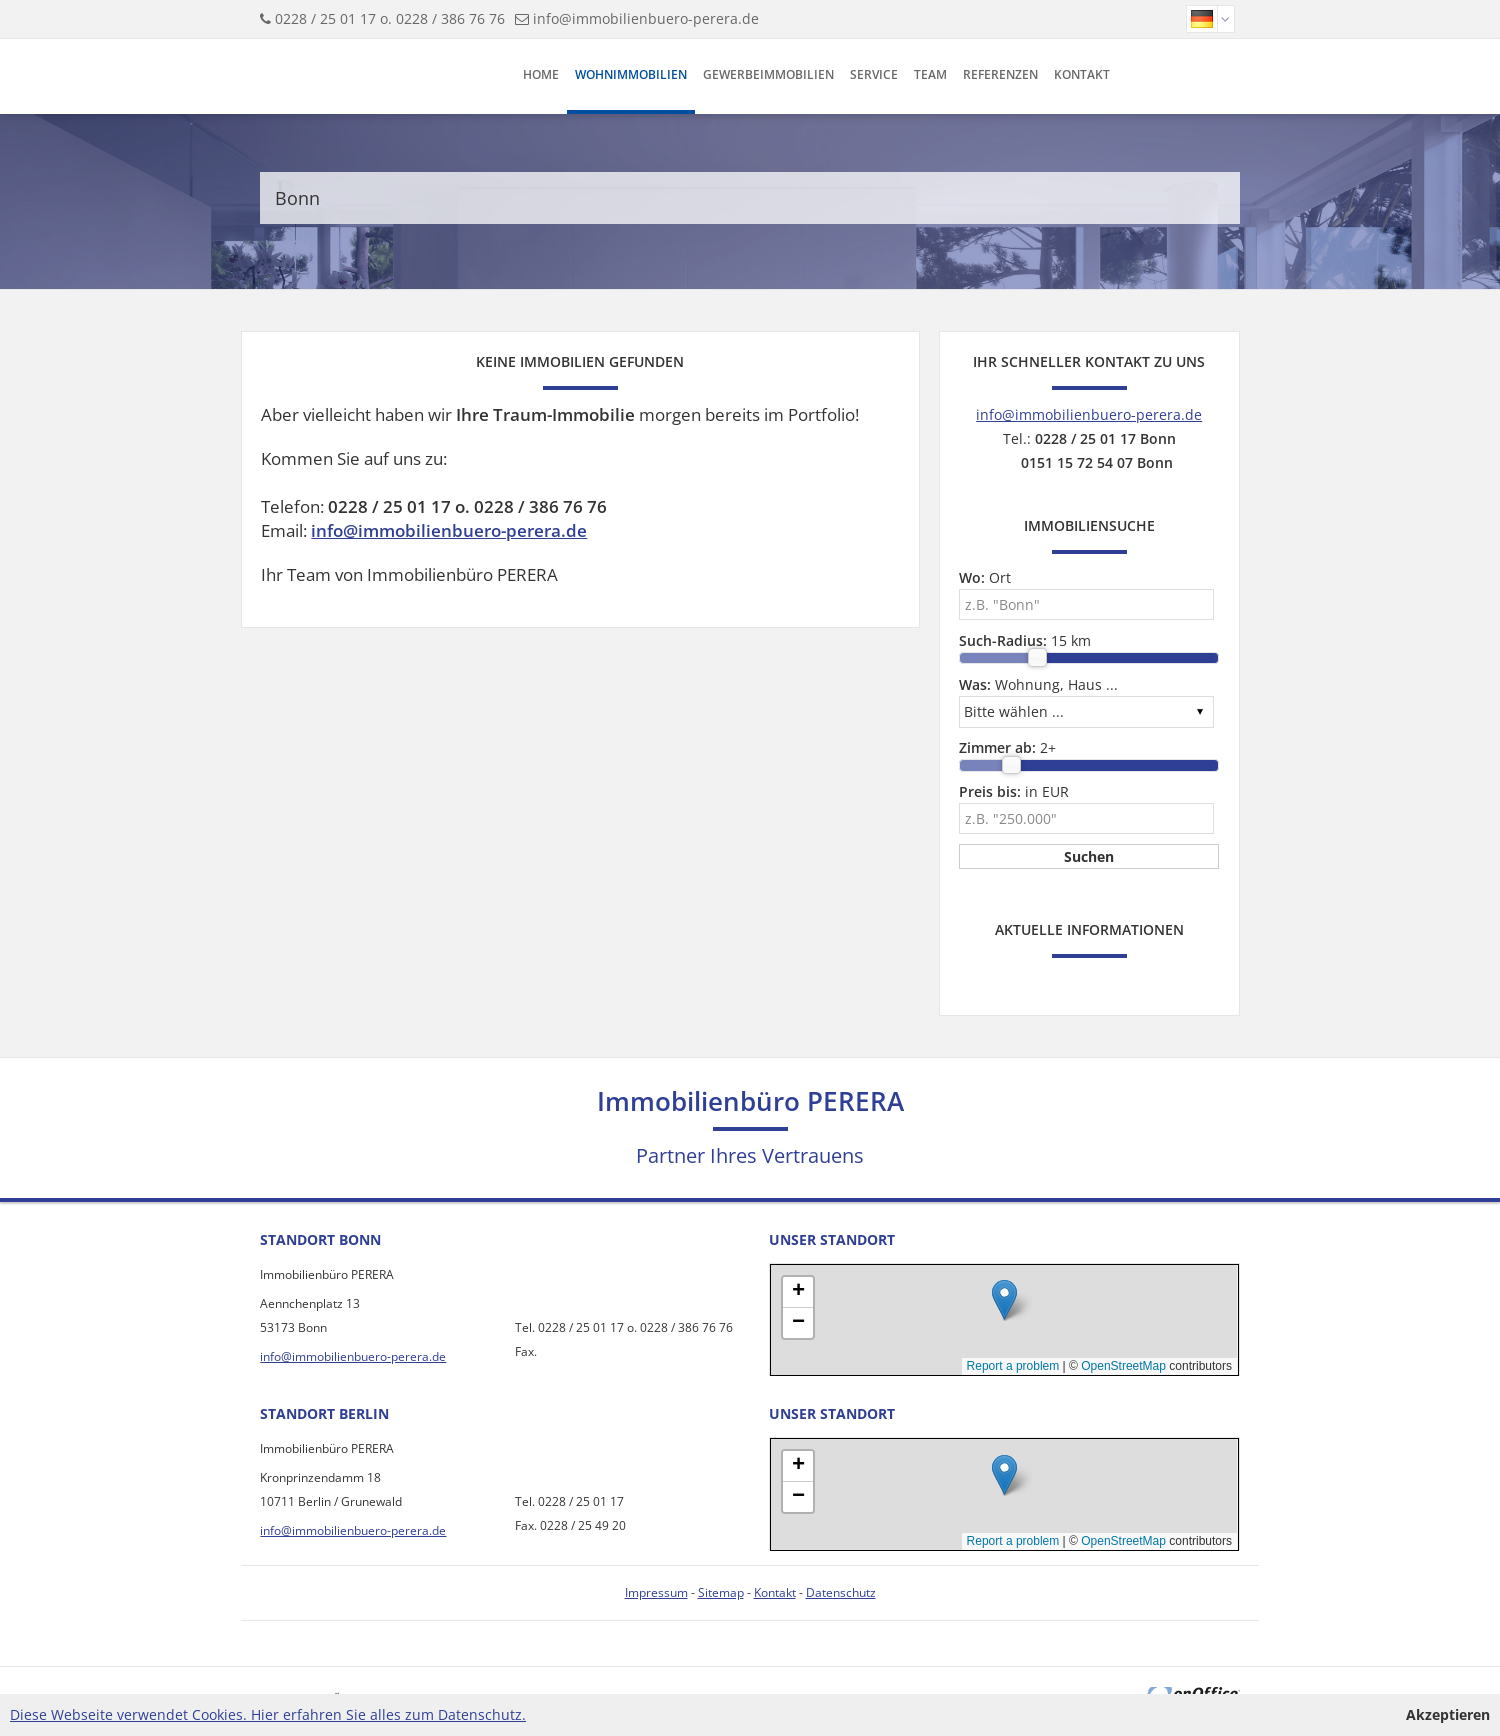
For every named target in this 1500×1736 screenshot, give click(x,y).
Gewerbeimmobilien (768, 74)
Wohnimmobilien (631, 74)
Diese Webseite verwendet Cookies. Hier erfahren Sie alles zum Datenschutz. (268, 1714)
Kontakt (1082, 74)
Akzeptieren (1448, 1714)
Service (874, 74)
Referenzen (1000, 74)
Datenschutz (841, 1592)
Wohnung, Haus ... (1038, 684)
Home (541, 74)
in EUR (1014, 791)
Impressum (656, 1592)
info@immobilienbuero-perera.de (646, 18)
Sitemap (721, 1592)
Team (930, 74)
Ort (985, 577)
